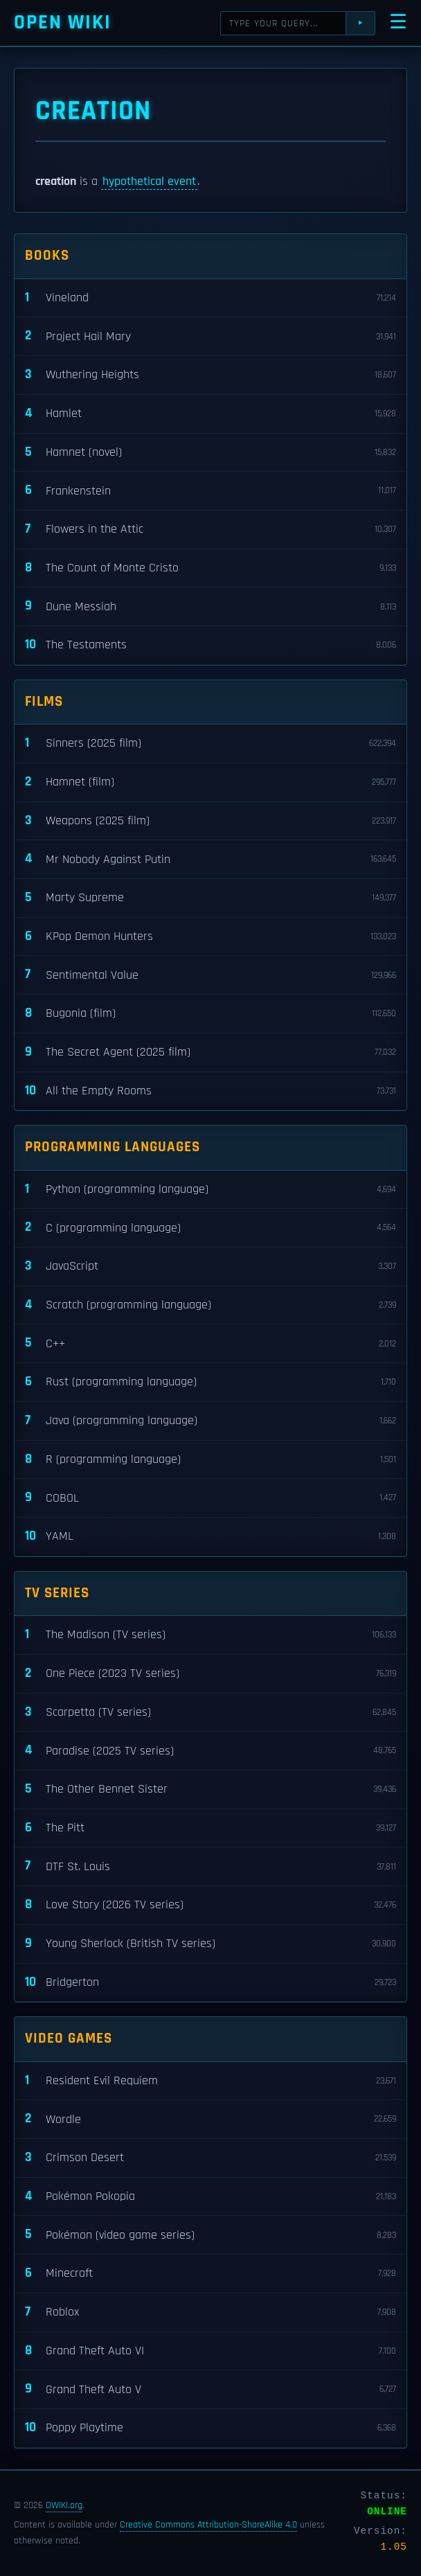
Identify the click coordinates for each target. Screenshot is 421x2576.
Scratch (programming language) (210, 1305)
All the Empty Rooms (210, 1091)
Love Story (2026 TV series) (210, 1905)
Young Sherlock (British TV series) (210, 1944)
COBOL (210, 1498)
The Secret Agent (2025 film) (210, 1052)
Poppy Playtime (210, 2428)
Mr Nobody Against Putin (210, 859)
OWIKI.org (64, 2505)
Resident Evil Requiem (210, 2081)
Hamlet (210, 414)
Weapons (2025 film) (210, 821)
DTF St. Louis (210, 1866)
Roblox (210, 2312)
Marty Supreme (210, 898)
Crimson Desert (210, 2158)
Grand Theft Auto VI (210, 2351)
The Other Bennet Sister (210, 1789)
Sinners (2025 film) (210, 743)
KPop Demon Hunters (210, 937)
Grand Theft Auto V (210, 2389)
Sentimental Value (210, 975)
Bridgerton (210, 1982)
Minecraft (210, 2273)
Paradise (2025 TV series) (210, 1750)
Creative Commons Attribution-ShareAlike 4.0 (208, 2525)
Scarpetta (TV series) (210, 1712)
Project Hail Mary (210, 336)
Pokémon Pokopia (210, 2197)
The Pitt (210, 1828)
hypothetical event (149, 181)
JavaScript (210, 1266)
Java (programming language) (210, 1421)
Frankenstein (210, 490)
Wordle (210, 2119)
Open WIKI (62, 22)
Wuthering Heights (210, 375)
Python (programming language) (210, 1189)
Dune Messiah (210, 606)
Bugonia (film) (210, 1013)
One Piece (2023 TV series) (210, 1674)
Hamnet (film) (210, 782)
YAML (210, 1536)
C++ (210, 1343)
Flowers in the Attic (210, 529)
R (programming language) (210, 1460)
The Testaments (210, 645)
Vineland (210, 298)
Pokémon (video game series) (210, 2235)
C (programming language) (210, 1227)
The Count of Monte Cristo (210, 568)
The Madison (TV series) (210, 1635)
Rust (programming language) (210, 1382)
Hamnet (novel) (210, 452)
